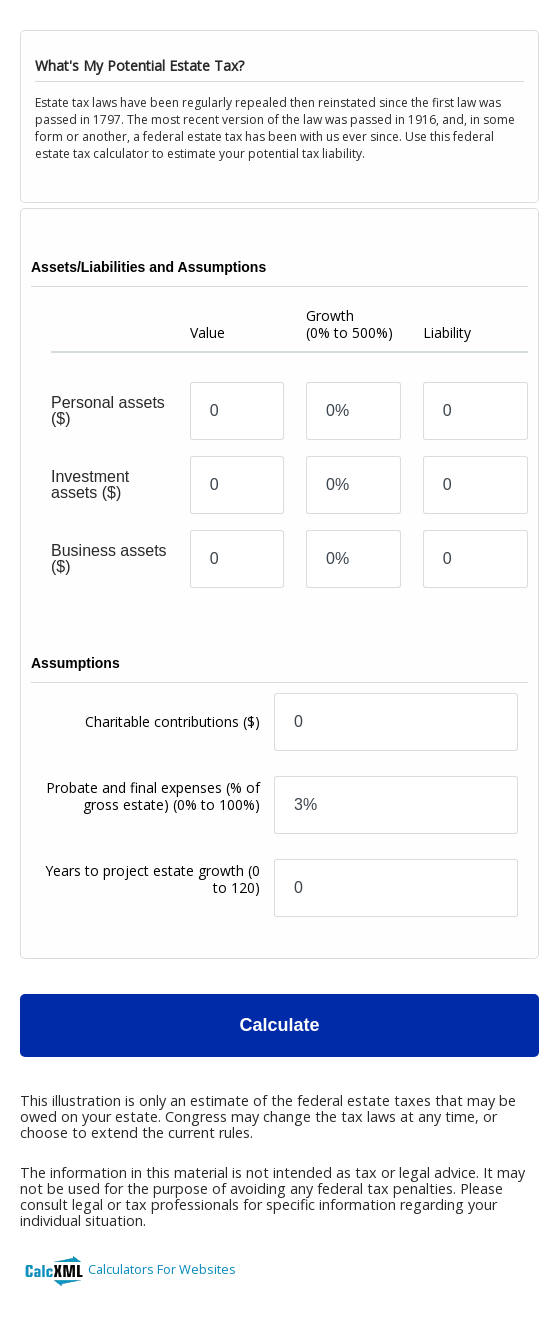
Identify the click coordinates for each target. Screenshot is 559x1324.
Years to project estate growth (152, 879)
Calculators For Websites (162, 1269)
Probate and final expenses (153, 796)
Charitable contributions (172, 721)
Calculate (279, 1025)
